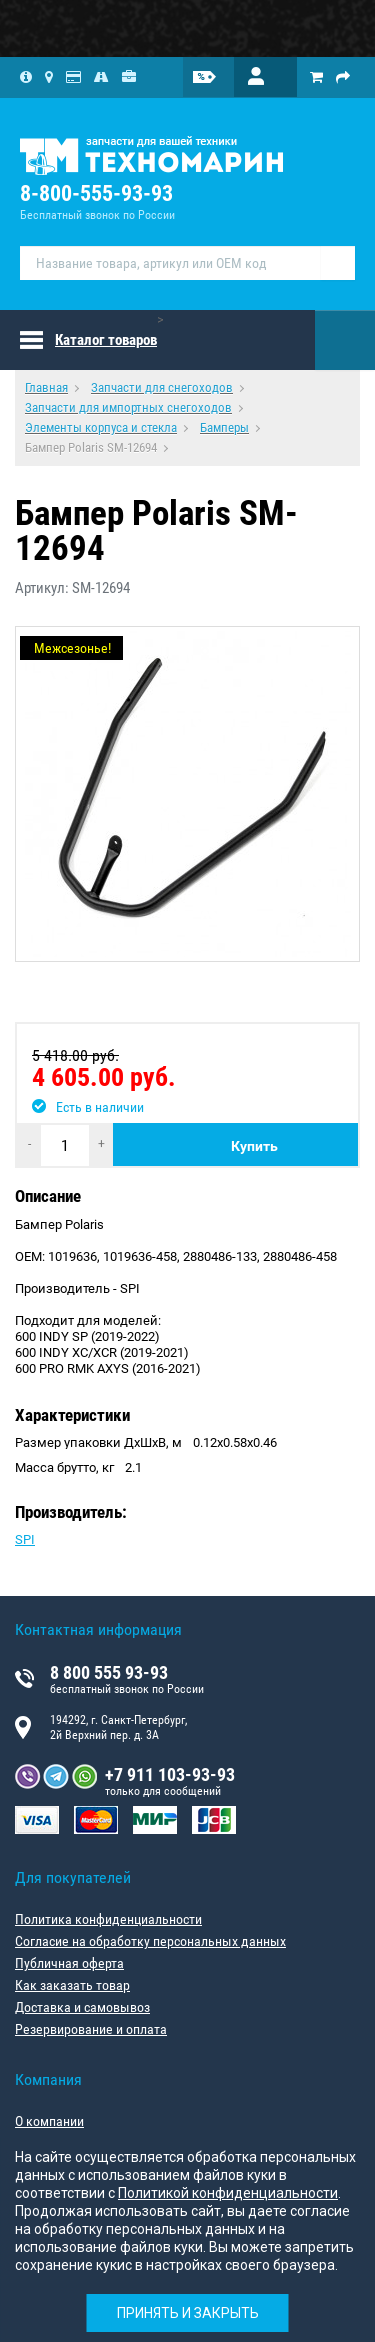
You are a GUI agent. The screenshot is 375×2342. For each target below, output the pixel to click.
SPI (25, 1539)
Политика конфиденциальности (108, 1919)
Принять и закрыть (188, 2313)
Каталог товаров (106, 340)
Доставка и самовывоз (82, 2007)
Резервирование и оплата (91, 2029)
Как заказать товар (72, 1985)
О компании (49, 2121)
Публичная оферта (69, 1963)
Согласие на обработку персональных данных (150, 1941)
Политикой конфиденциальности (228, 2193)
